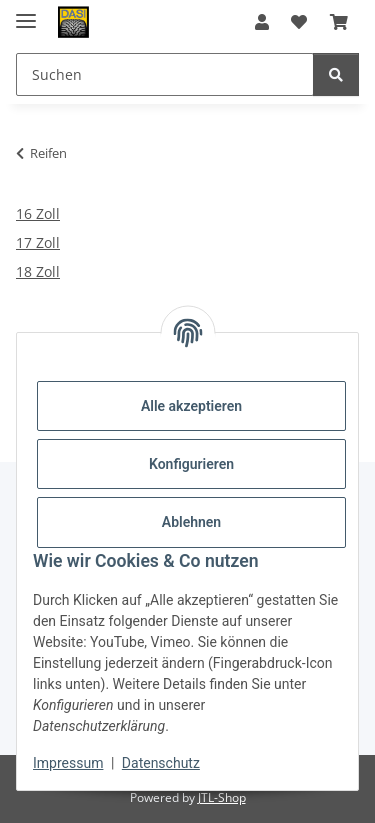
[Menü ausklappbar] (26, 12)
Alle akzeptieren (191, 406)
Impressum (68, 763)
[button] (262, 22)
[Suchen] (336, 74)
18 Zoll (38, 271)
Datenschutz (161, 763)
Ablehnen (191, 522)
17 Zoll (38, 242)
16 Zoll (38, 213)
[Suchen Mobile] (165, 74)
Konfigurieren (191, 464)
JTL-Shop (222, 797)
